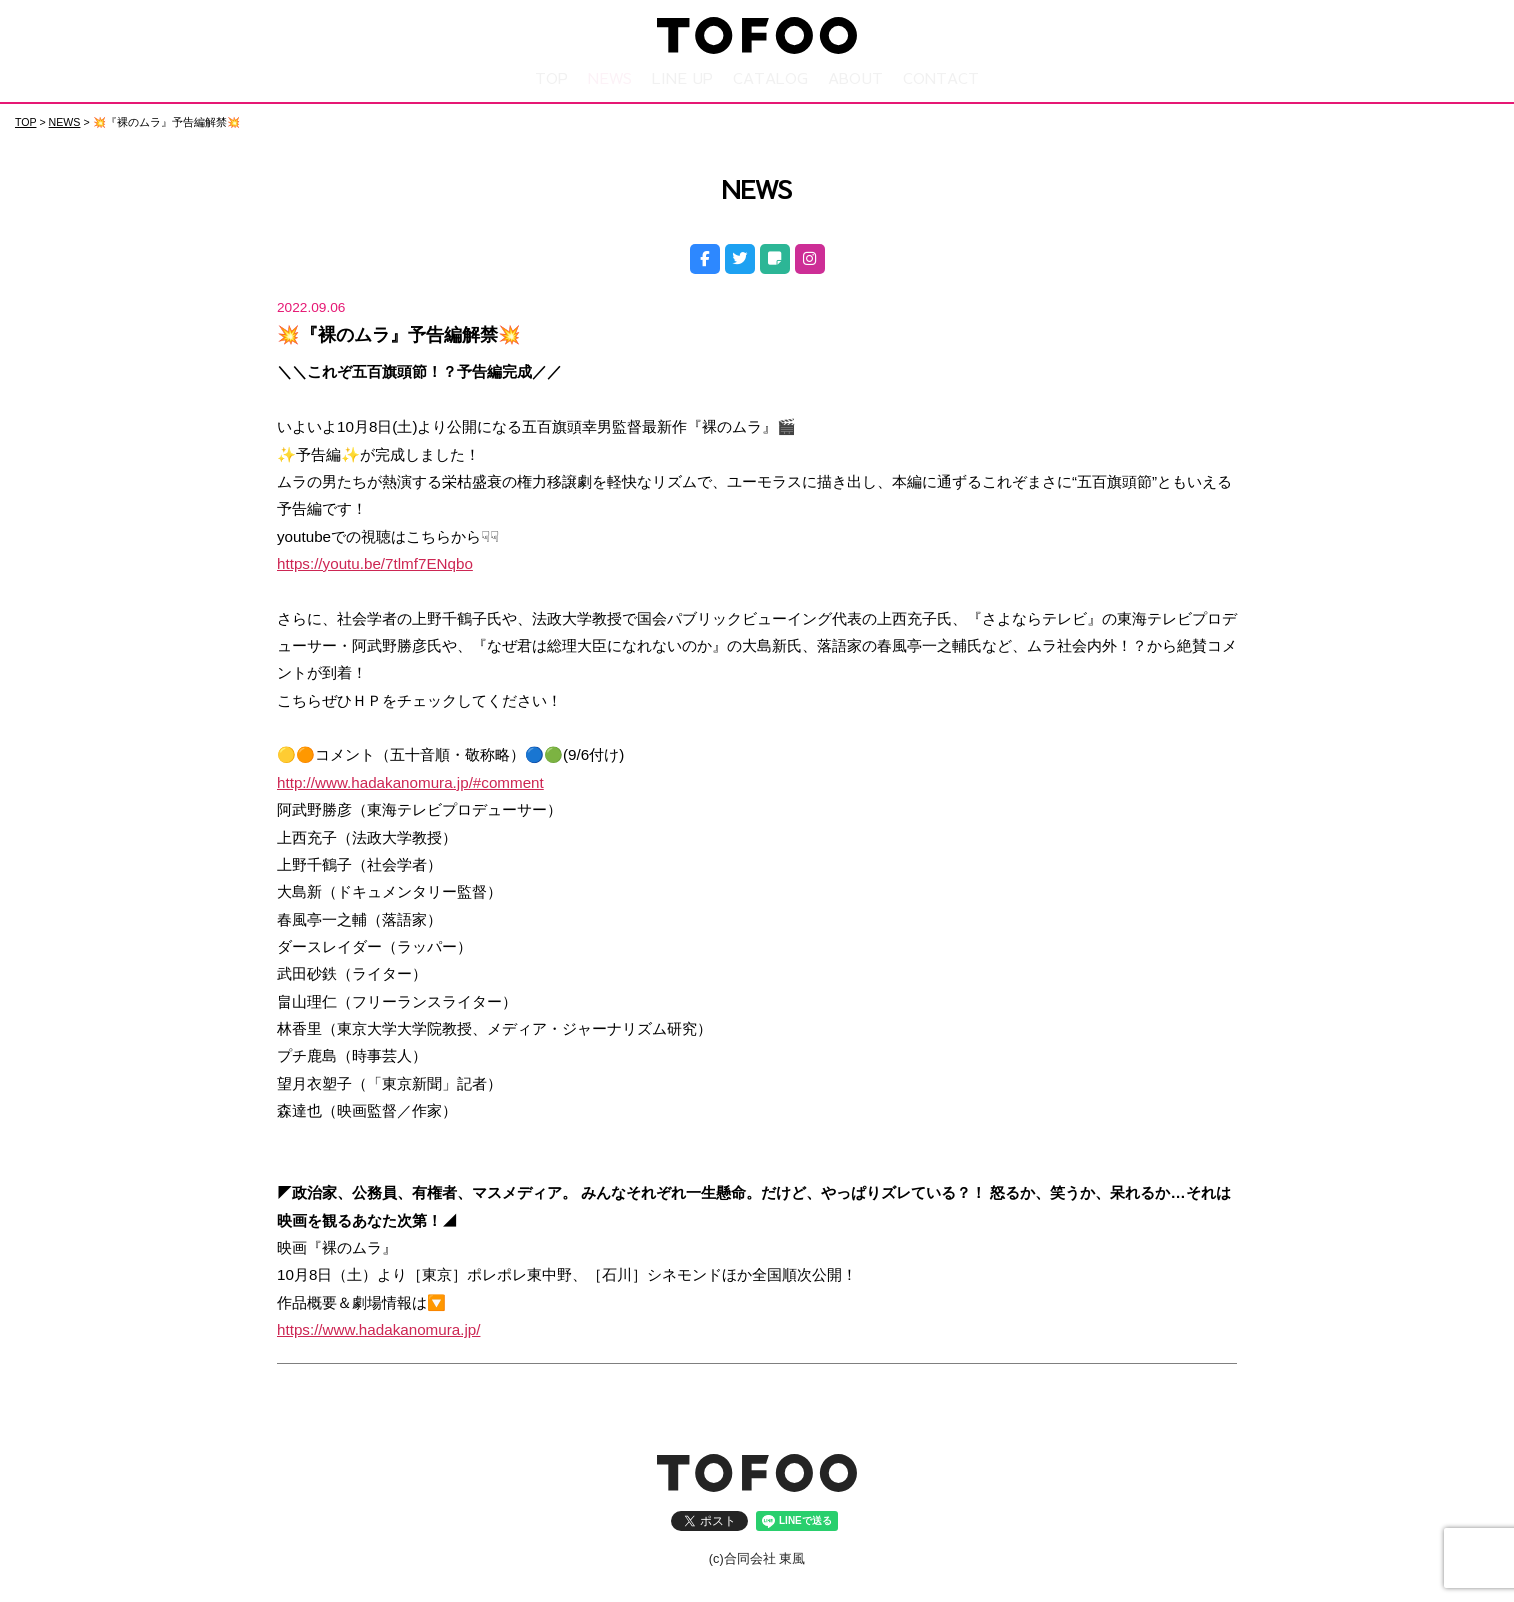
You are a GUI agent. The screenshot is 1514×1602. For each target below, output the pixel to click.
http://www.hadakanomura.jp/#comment (410, 781)
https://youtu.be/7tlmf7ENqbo (375, 562)
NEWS (610, 77)
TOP (551, 77)
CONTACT (941, 77)
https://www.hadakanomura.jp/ (378, 1328)
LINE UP (682, 77)
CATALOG (770, 77)
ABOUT (855, 77)
